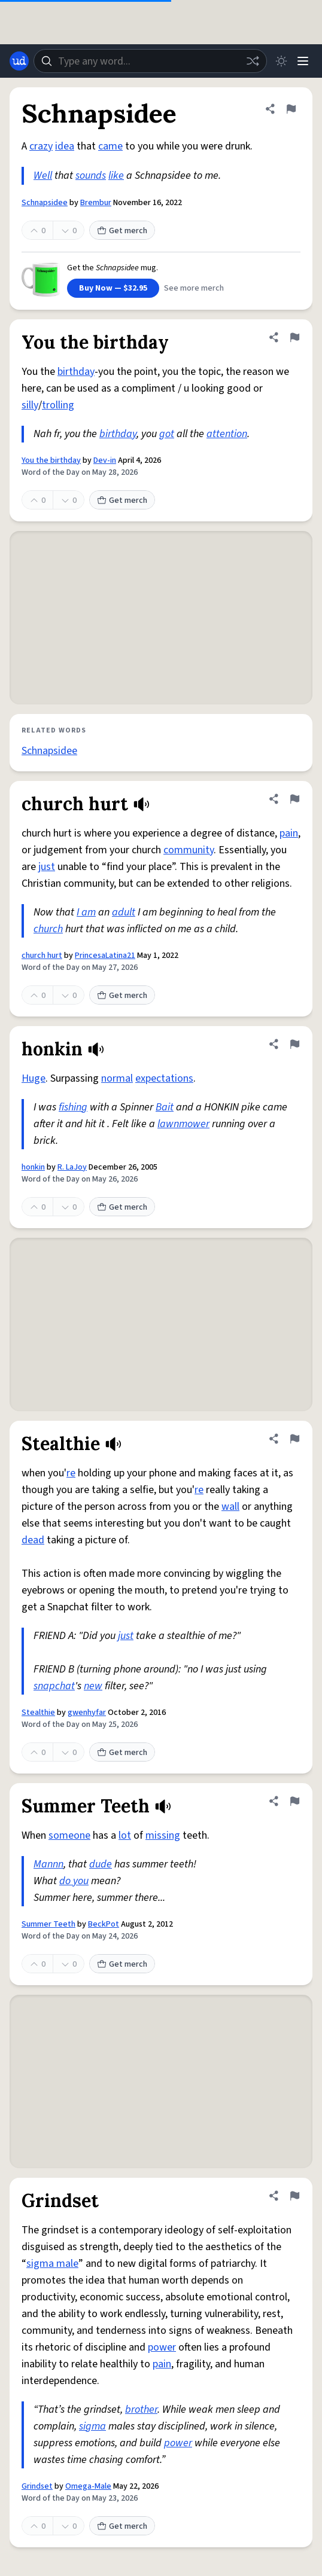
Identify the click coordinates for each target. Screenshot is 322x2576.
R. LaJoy (72, 1167)
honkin (33, 1167)
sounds (90, 175)
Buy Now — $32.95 (113, 288)
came (110, 146)
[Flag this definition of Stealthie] (294, 1438)
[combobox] (150, 61)
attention (226, 433)
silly (30, 405)
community (188, 850)
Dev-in (104, 460)
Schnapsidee (45, 203)
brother (141, 2409)
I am (86, 912)
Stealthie (38, 1713)
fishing (73, 1107)
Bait (165, 1107)
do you (74, 1880)
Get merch (122, 231)
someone (69, 1835)
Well (43, 175)
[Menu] (302, 61)
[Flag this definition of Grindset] (294, 2195)
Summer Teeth (48, 1924)
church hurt (42, 956)
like (116, 175)
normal (117, 1078)
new (93, 1685)
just (46, 866)
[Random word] (252, 61)
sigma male (52, 2263)
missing (162, 1835)
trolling (58, 405)
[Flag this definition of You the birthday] (294, 337)
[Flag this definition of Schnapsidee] (290, 108)
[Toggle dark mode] (281, 61)
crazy (41, 146)
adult (123, 912)
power (162, 2347)
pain (289, 833)
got (166, 433)
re (70, 1473)
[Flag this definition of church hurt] (294, 798)
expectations (164, 1078)
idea (64, 146)
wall (230, 1506)
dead (33, 1540)
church (48, 928)
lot (125, 1835)
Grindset (37, 2486)
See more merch (194, 288)
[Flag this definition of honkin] (294, 1044)
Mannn (48, 1864)
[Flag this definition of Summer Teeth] (294, 1801)
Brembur (95, 203)
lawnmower (183, 1123)
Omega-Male (88, 2486)
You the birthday (51, 460)
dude (100, 1864)
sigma (92, 2426)
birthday (76, 371)
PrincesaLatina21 (105, 956)
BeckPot (103, 1924)
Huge (33, 1078)
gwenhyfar (87, 1713)
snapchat (54, 1685)
